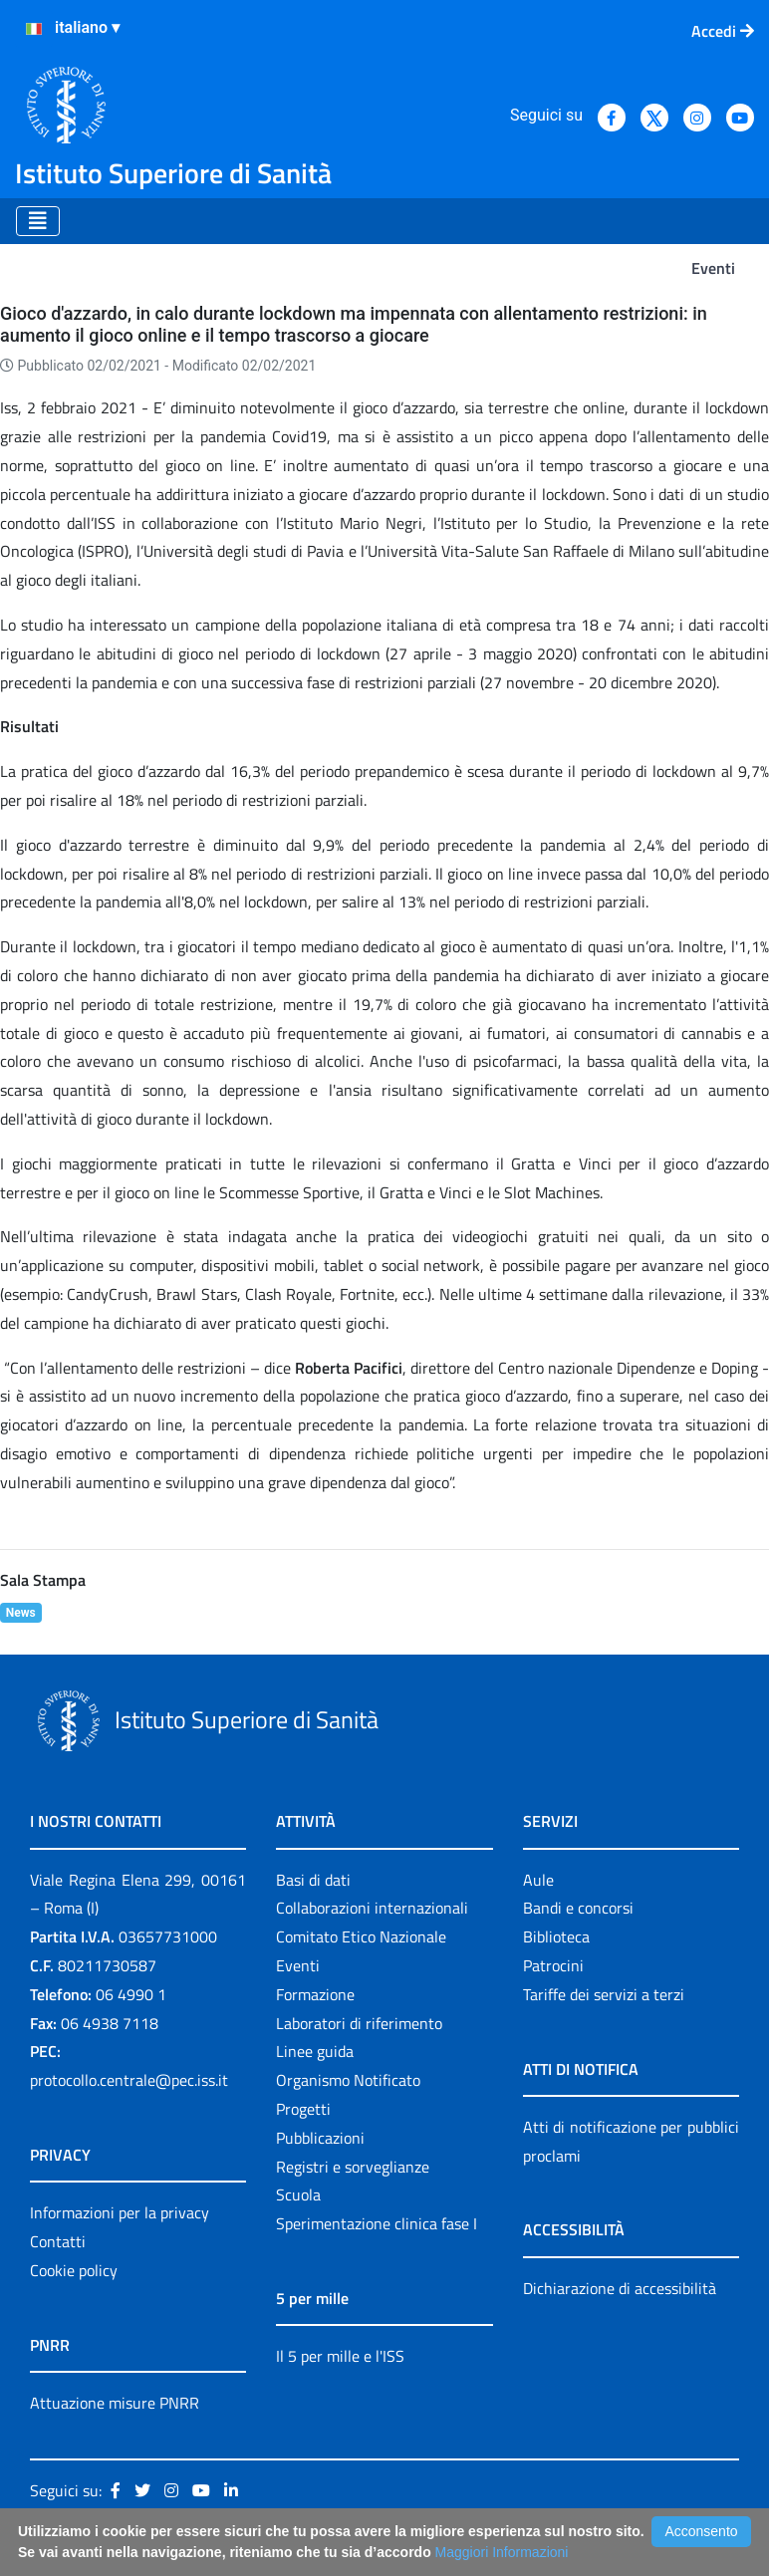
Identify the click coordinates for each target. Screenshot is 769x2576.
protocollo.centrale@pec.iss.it (129, 2080)
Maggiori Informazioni (502, 2552)
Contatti (58, 2241)
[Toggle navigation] (38, 221)
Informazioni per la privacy (119, 2212)
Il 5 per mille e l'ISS (340, 2356)
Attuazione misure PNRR (114, 2403)
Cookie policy (74, 2270)
